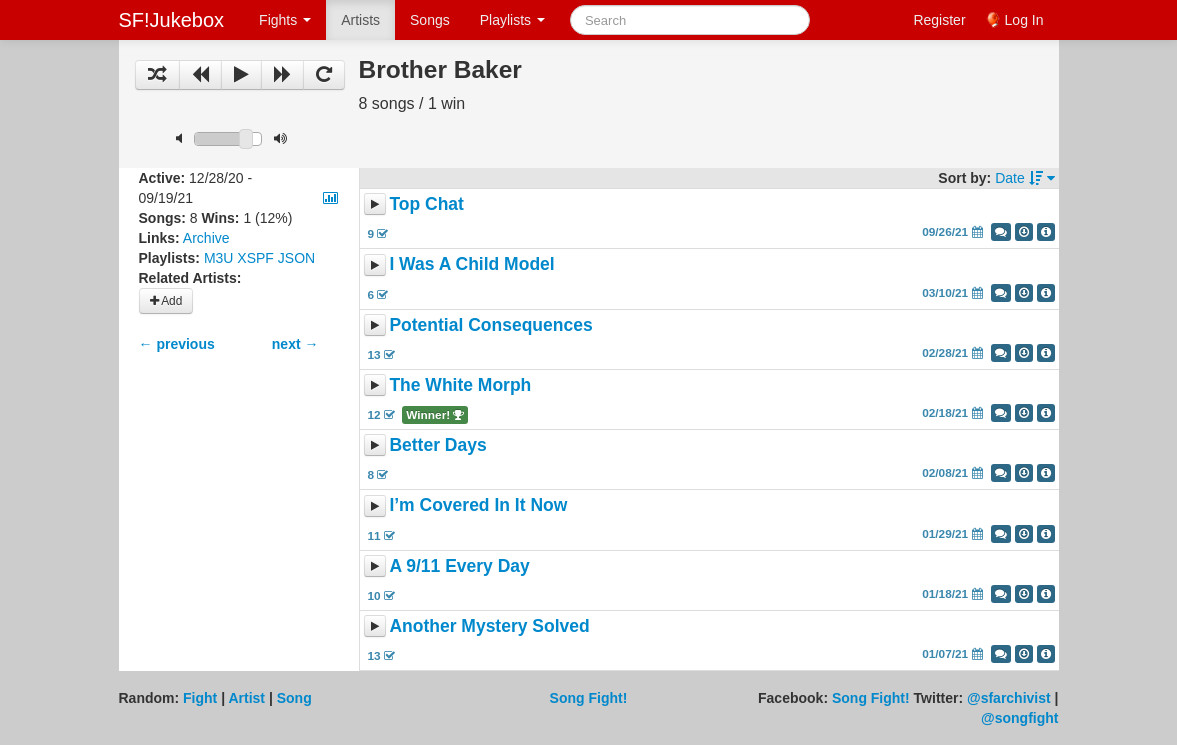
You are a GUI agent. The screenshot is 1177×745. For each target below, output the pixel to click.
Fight (200, 698)
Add (166, 301)
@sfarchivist (1009, 698)
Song (294, 698)
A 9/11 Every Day (459, 566)
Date (1024, 178)
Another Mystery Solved (489, 626)
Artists (360, 20)
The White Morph (460, 385)
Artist (246, 698)
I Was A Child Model (471, 265)
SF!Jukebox (172, 20)
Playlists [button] (512, 20)
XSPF (255, 258)
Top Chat (426, 204)
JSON (296, 258)
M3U (219, 258)
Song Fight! (589, 698)
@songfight (1019, 718)
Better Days (437, 445)
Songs (430, 20)
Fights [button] (285, 20)
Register (939, 20)
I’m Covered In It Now (478, 506)
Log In (1024, 20)
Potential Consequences (490, 325)
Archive (206, 238)
